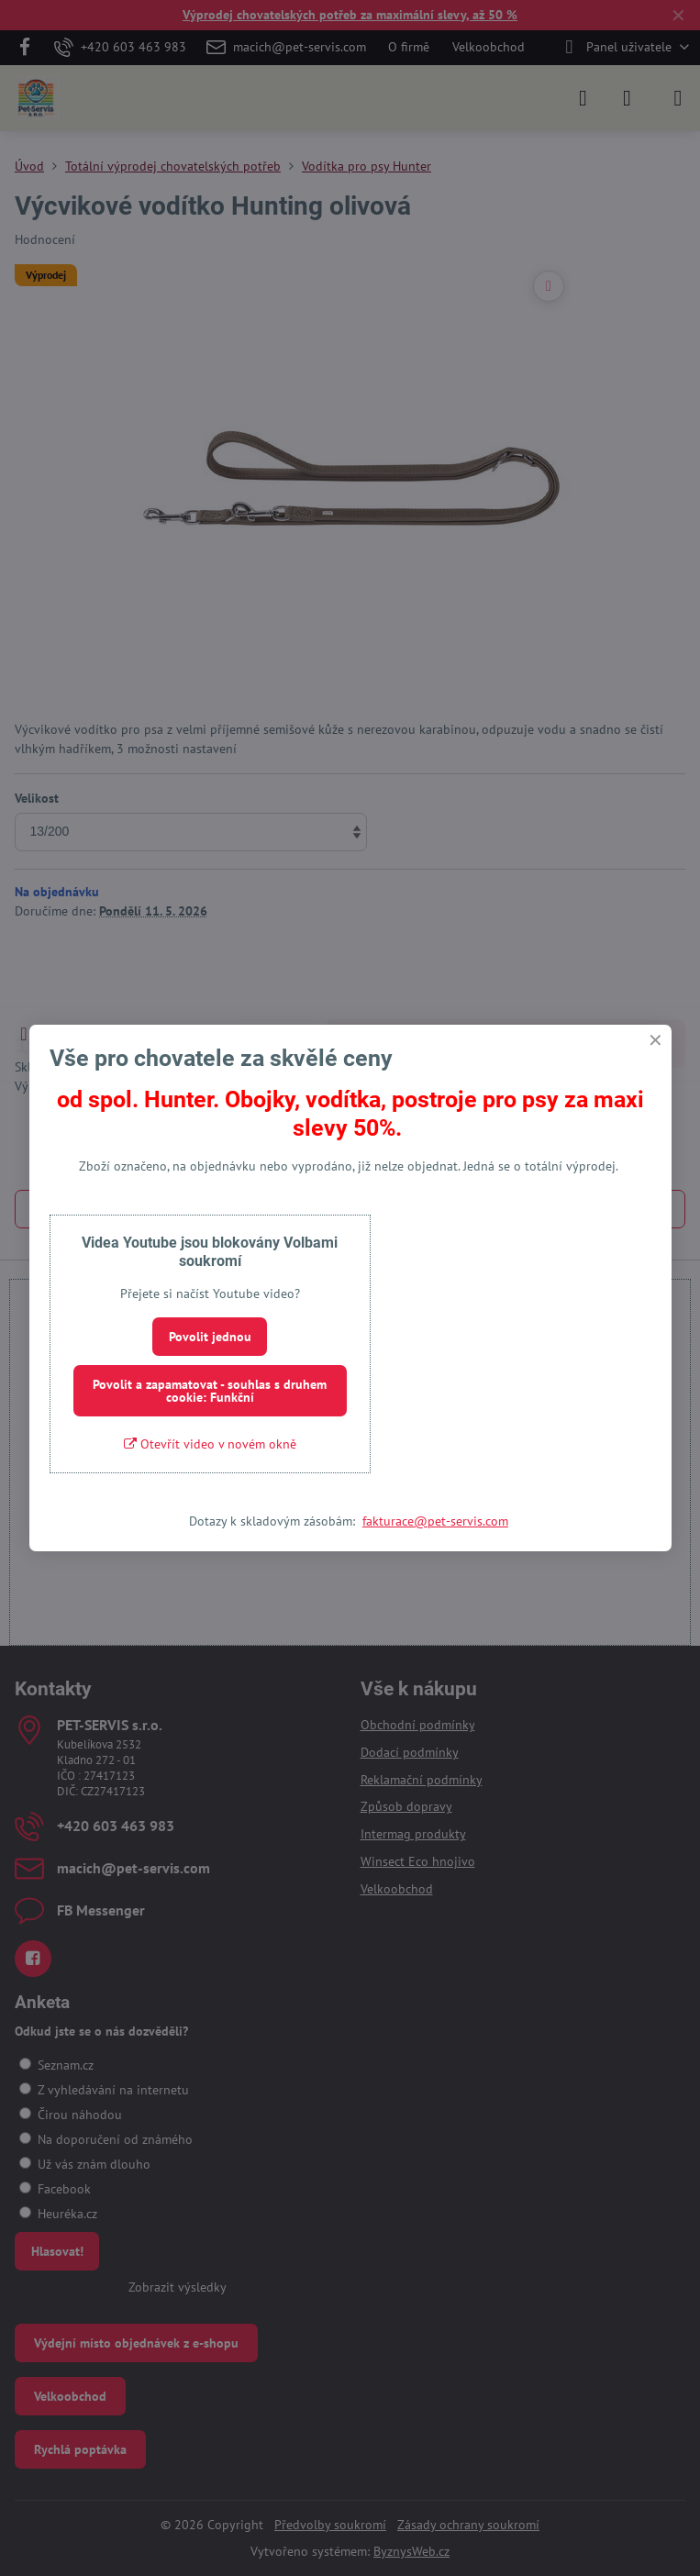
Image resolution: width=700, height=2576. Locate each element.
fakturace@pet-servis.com (435, 1521)
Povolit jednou (210, 1336)
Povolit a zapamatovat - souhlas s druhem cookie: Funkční (210, 1390)
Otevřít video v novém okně (210, 1444)
